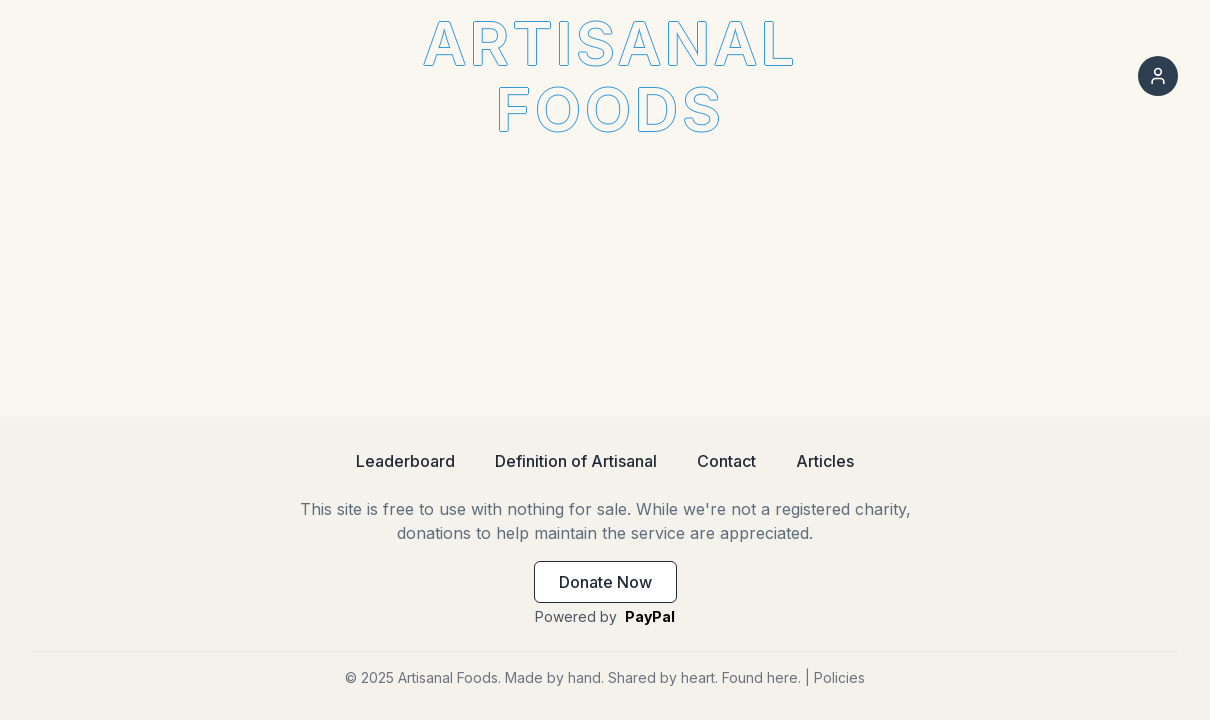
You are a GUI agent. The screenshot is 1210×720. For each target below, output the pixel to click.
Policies (839, 677)
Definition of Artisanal (576, 461)
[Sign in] (1158, 76)
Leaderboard (405, 461)
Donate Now (605, 582)
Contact (726, 461)
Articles (825, 461)
